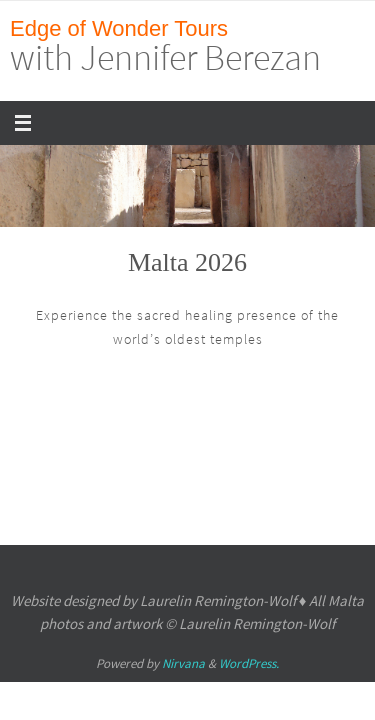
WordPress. (249, 663)
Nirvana (183, 663)
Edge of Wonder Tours (119, 28)
